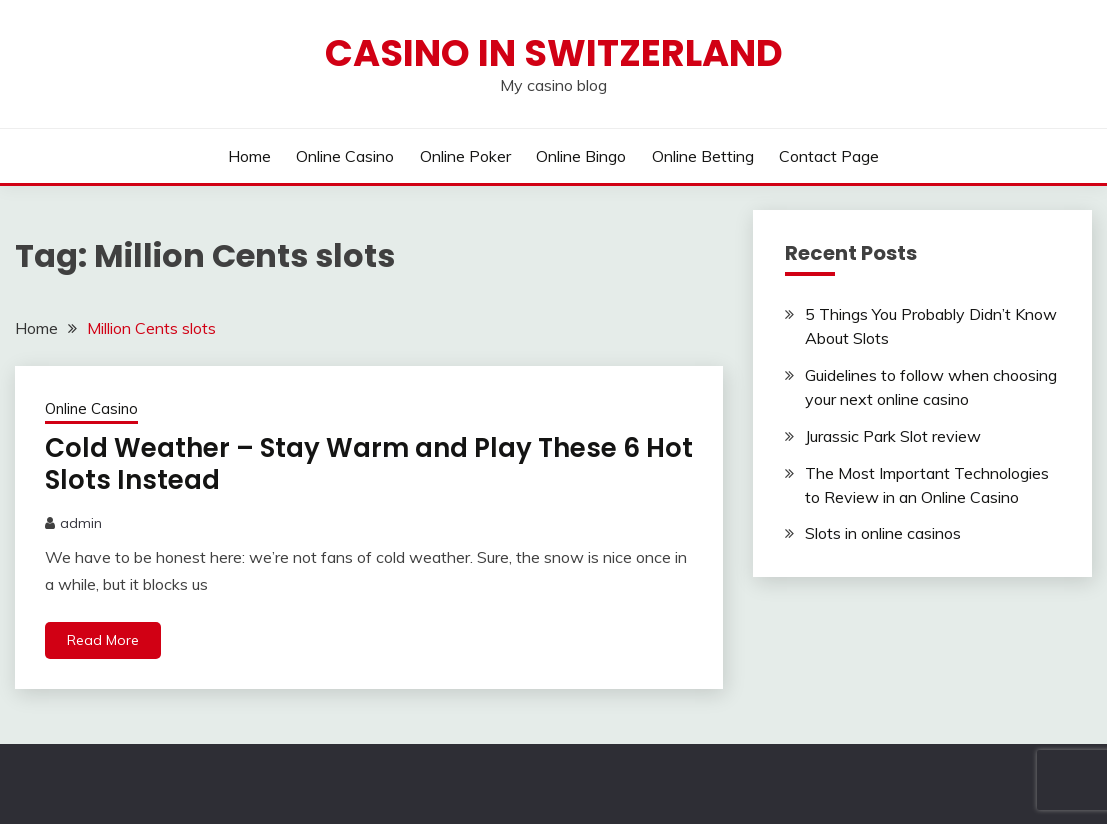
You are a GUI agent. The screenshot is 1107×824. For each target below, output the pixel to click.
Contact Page (829, 156)
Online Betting (703, 156)
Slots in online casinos (883, 533)
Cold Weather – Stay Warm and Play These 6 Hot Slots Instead (369, 464)
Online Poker (465, 156)
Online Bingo (581, 156)
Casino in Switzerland (554, 53)
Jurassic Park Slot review (893, 436)
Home (249, 156)
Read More (103, 640)
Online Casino (345, 156)
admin (81, 523)
